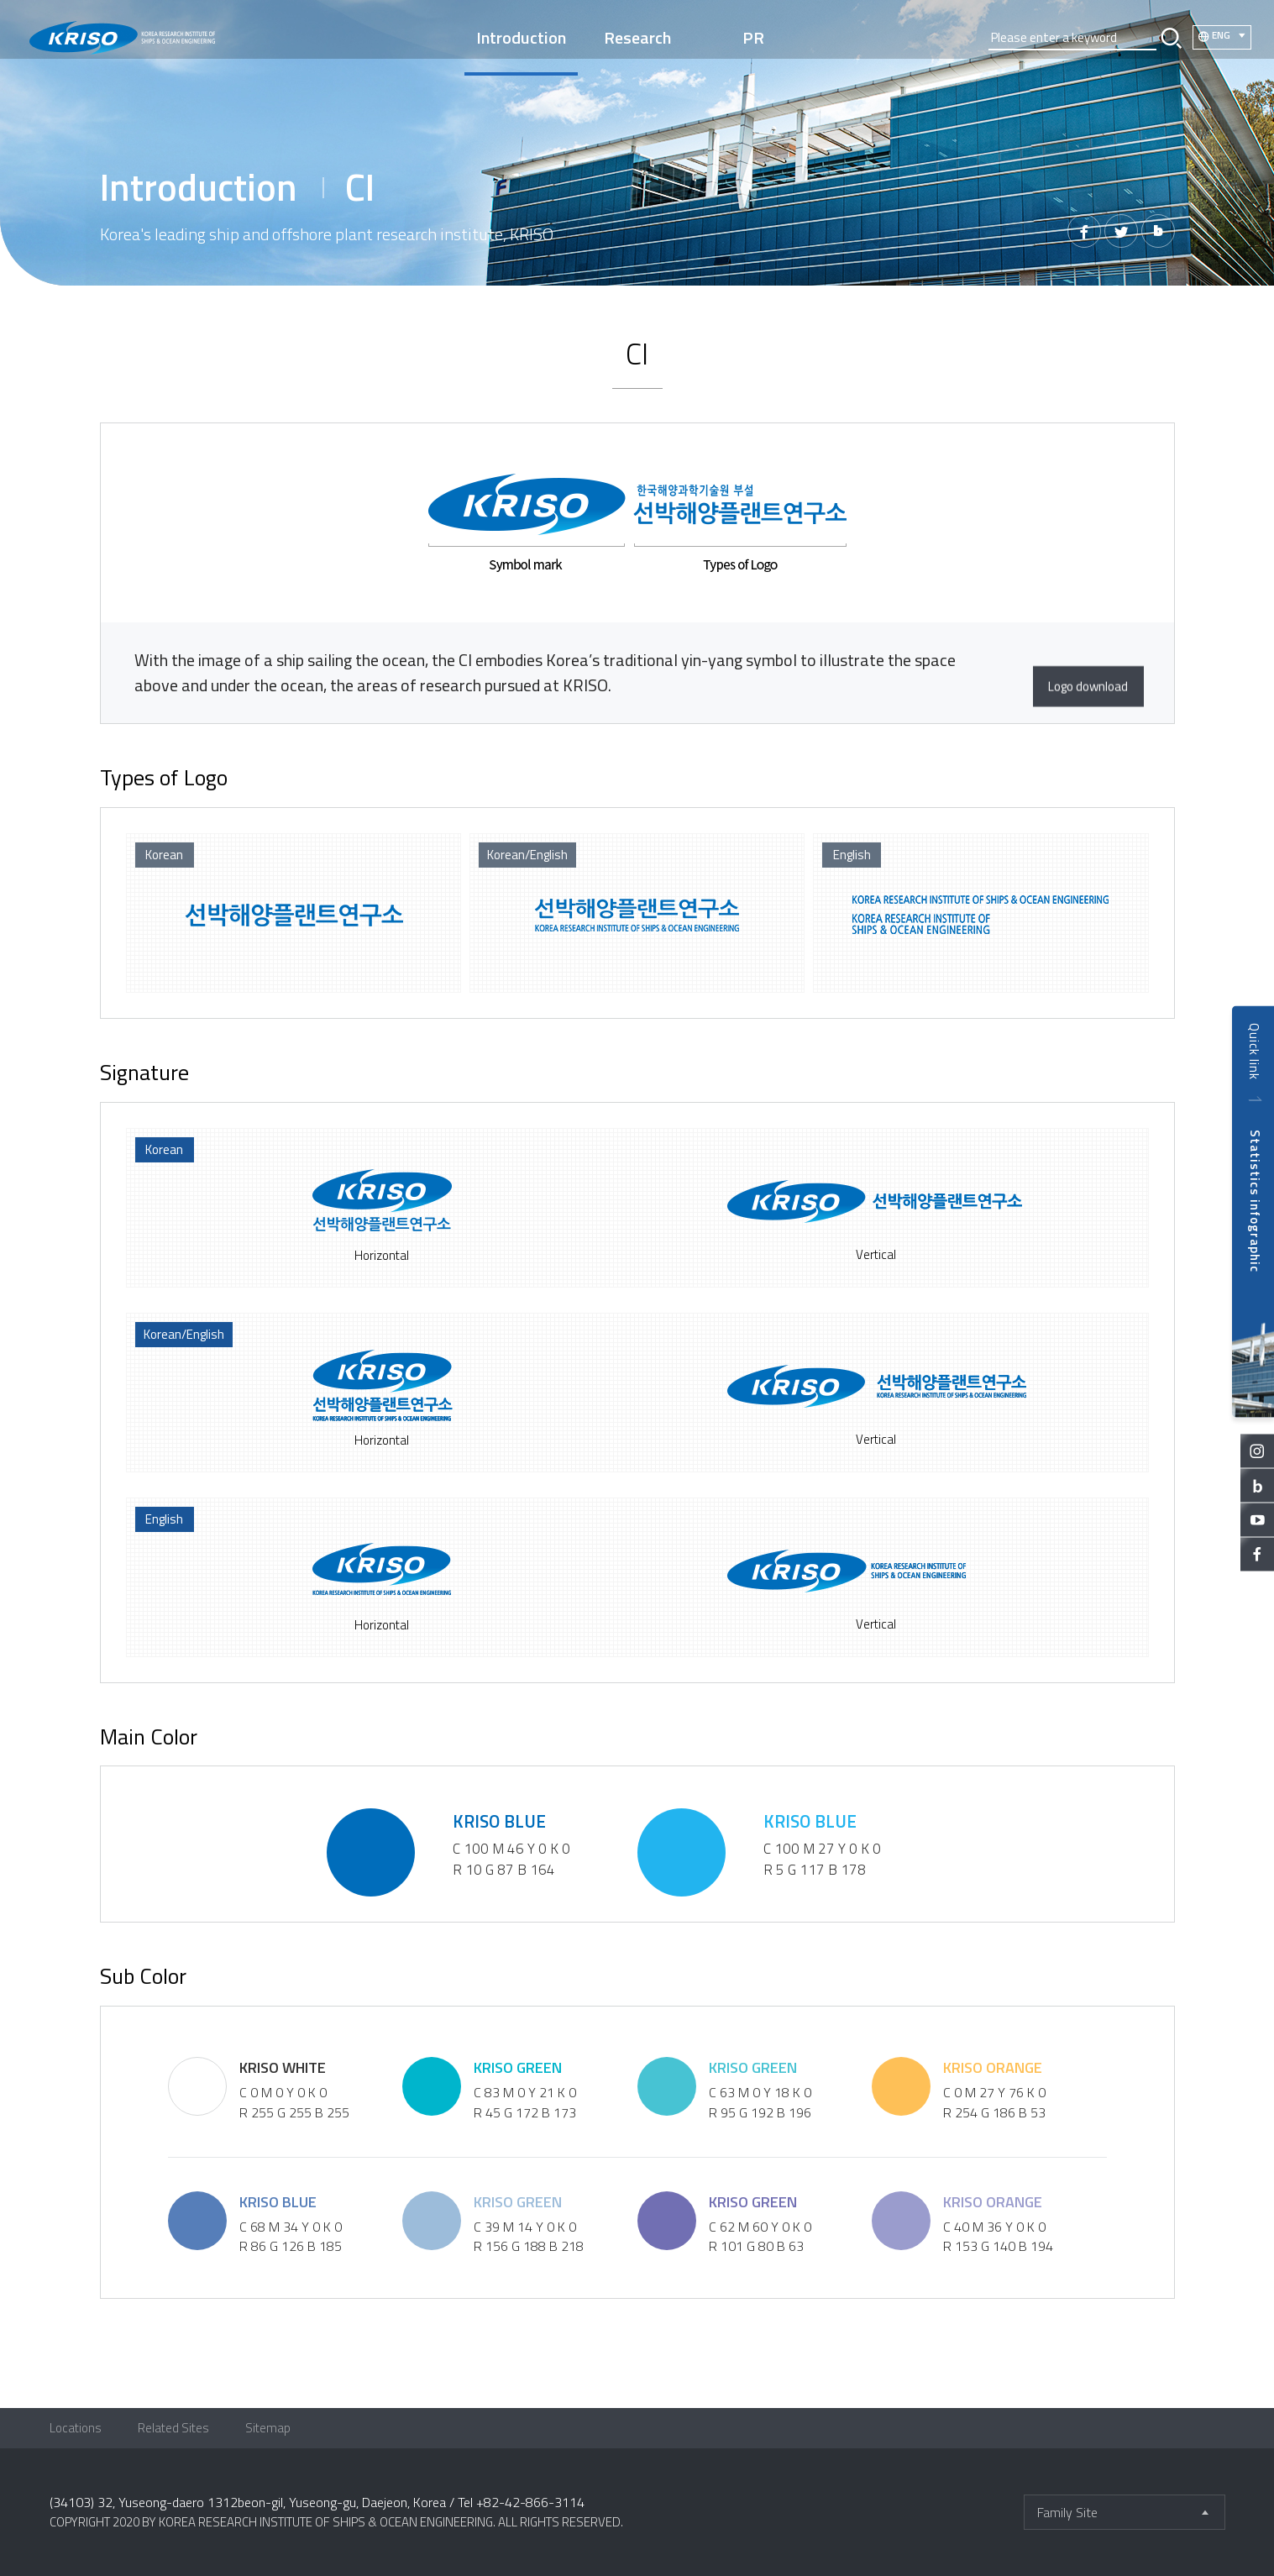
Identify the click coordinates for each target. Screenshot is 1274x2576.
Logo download (1064, 673)
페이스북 (1074, 233)
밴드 (1156, 233)
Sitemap (268, 2427)
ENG (1219, 36)
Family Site (1067, 2512)
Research (637, 37)
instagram (1257, 1450)
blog (1257, 1485)
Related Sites (173, 2427)
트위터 (1115, 233)
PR (754, 37)
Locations (76, 2427)
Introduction (520, 37)
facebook (1257, 1554)
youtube (1257, 1519)
